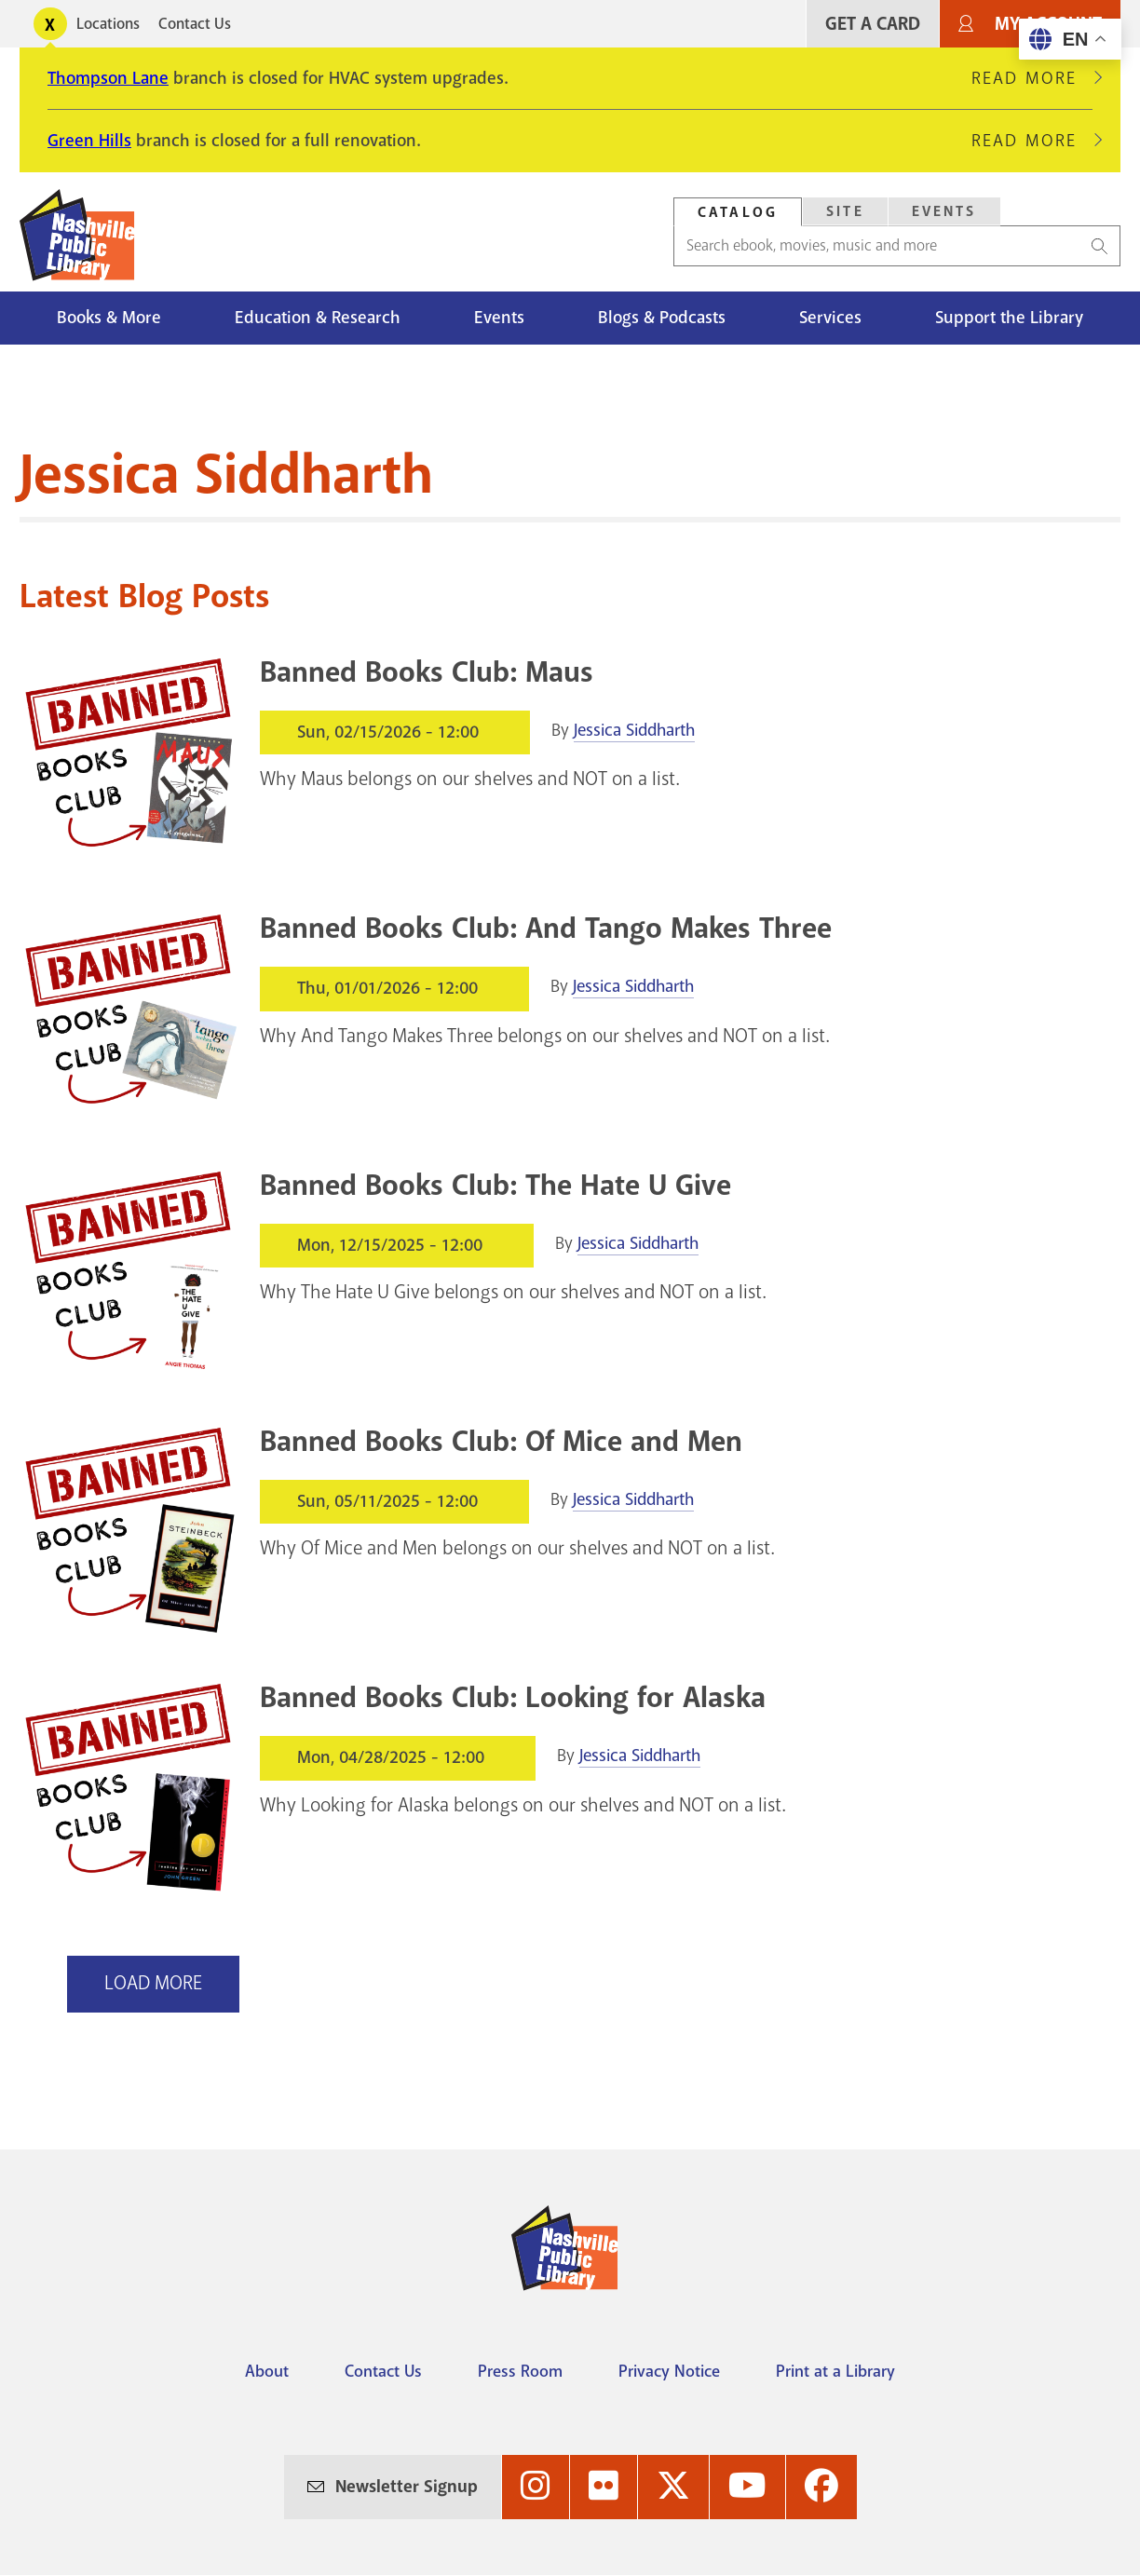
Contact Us (194, 24)
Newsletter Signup (406, 2486)
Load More (153, 1983)
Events (499, 317)
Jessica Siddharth (634, 730)
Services (830, 317)
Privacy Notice (669, 2371)
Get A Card (872, 23)
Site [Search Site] (845, 211)
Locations (108, 24)
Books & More (109, 317)
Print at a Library (835, 2371)
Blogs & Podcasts (662, 317)
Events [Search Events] (944, 211)
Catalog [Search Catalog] (738, 212)
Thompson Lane (108, 78)
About (267, 2371)
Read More (1031, 78)
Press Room (520, 2371)
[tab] (737, 211)
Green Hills (89, 140)
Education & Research (317, 317)
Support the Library (1009, 317)
